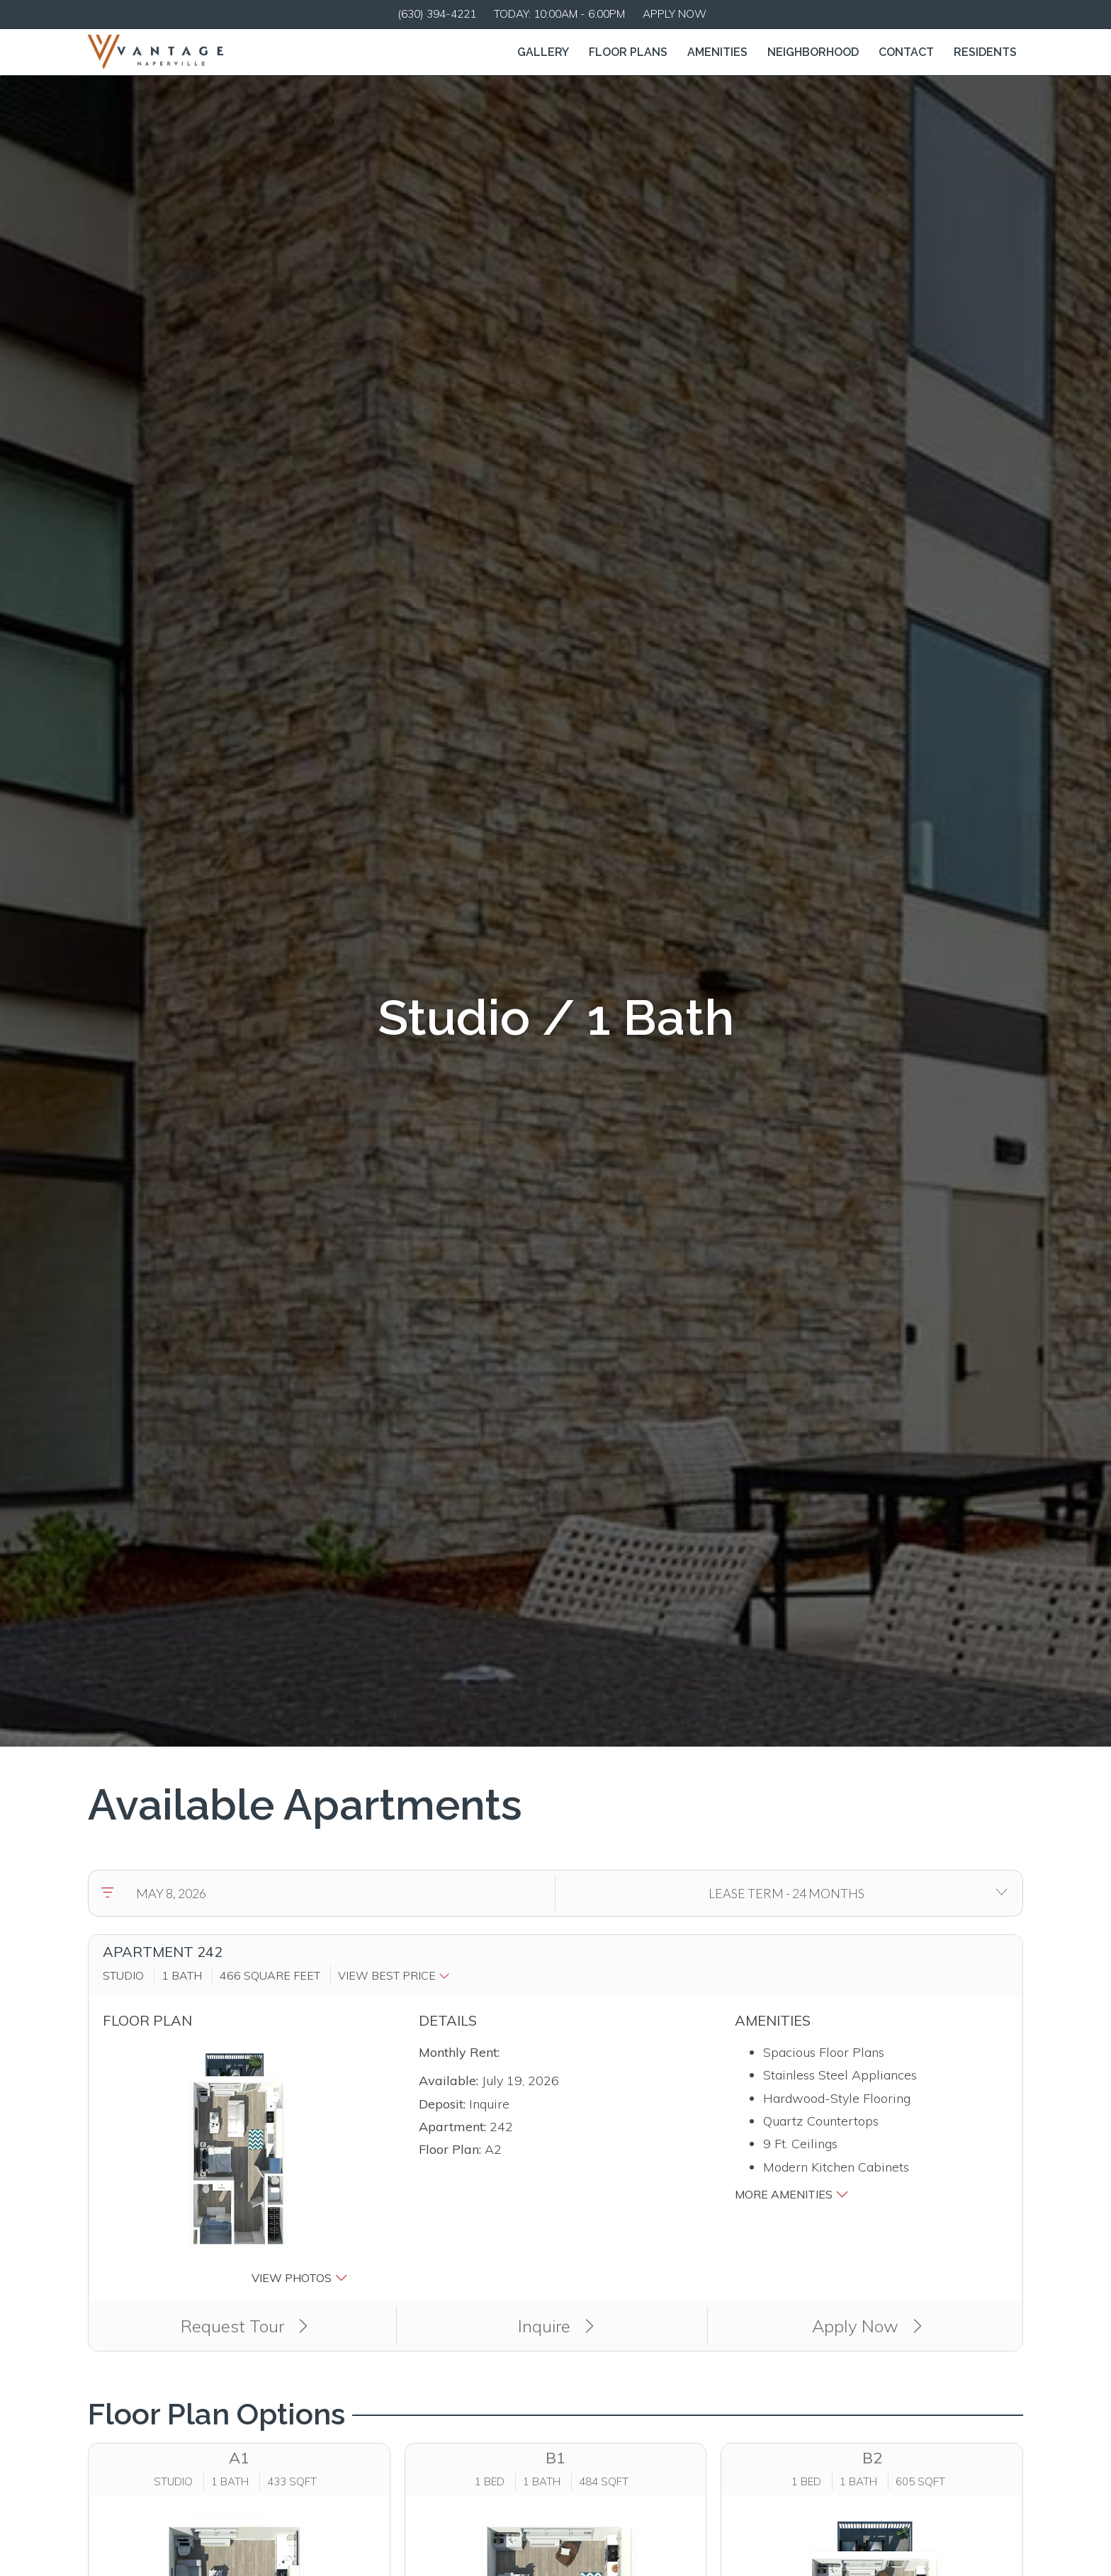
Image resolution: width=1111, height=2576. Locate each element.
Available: (448, 2080)
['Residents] (985, 52)
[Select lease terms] (786, 1893)
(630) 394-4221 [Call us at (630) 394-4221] (436, 14)
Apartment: (452, 2126)
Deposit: (442, 2104)
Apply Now (674, 14)
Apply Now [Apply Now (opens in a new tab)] (867, 2326)
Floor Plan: (450, 2149)
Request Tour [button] (244, 2326)
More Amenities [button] (792, 2193)
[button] (397, 1975)
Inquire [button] (556, 2326)
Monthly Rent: (459, 2052)
